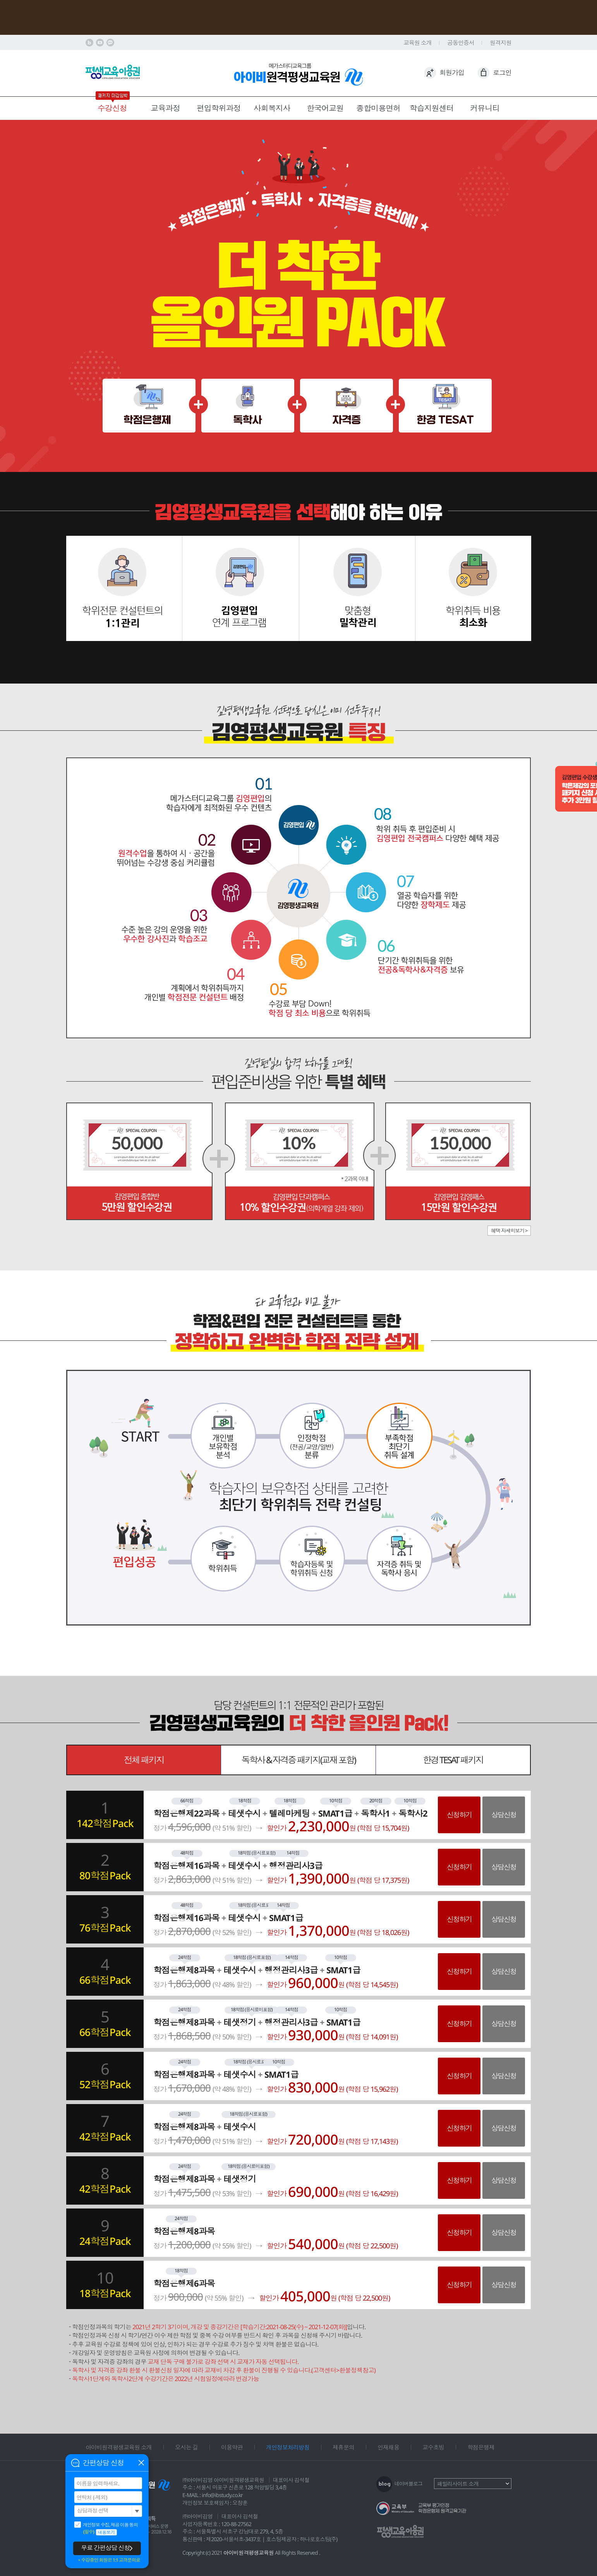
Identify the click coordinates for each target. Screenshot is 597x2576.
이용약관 (232, 2447)
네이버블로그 (408, 2483)
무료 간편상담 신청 (105, 2548)
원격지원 (500, 42)
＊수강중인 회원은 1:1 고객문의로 (108, 2560)
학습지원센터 (432, 108)
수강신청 (112, 108)
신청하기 (459, 1814)
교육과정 (165, 108)
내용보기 (106, 2532)
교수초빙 (433, 2447)
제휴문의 (343, 2447)
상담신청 (503, 1814)
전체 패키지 (144, 1760)
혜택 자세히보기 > (509, 1230)
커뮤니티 (484, 108)
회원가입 (451, 72)
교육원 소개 (417, 42)
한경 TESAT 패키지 (453, 1760)
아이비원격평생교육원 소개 (119, 2447)
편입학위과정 (219, 108)
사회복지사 (272, 108)
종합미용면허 (378, 108)
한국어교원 (325, 108)
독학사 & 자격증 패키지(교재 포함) (298, 1760)
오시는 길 (186, 2447)
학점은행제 (480, 2447)
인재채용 (388, 2447)
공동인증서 (460, 42)
